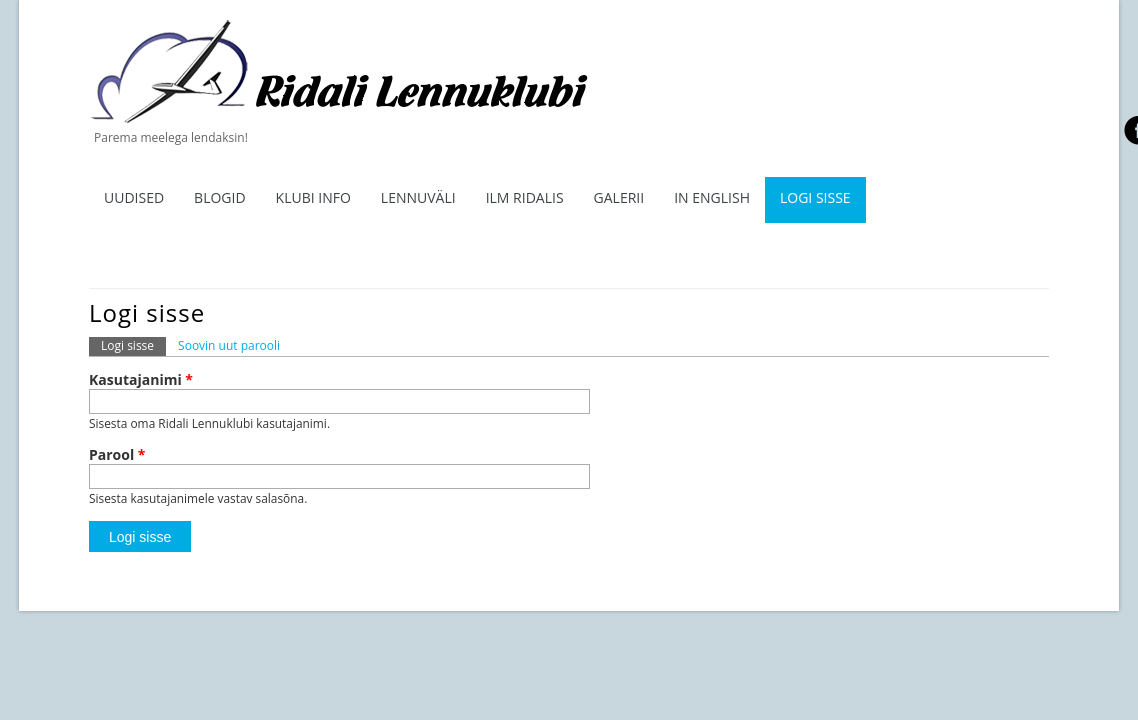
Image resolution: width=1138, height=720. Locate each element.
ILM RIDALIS (525, 197)
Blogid (220, 197)
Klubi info (313, 197)
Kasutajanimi (141, 380)
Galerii (619, 197)
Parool (117, 455)
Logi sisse (815, 197)
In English (712, 197)
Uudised (134, 197)
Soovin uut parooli (229, 345)
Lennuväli (418, 197)
